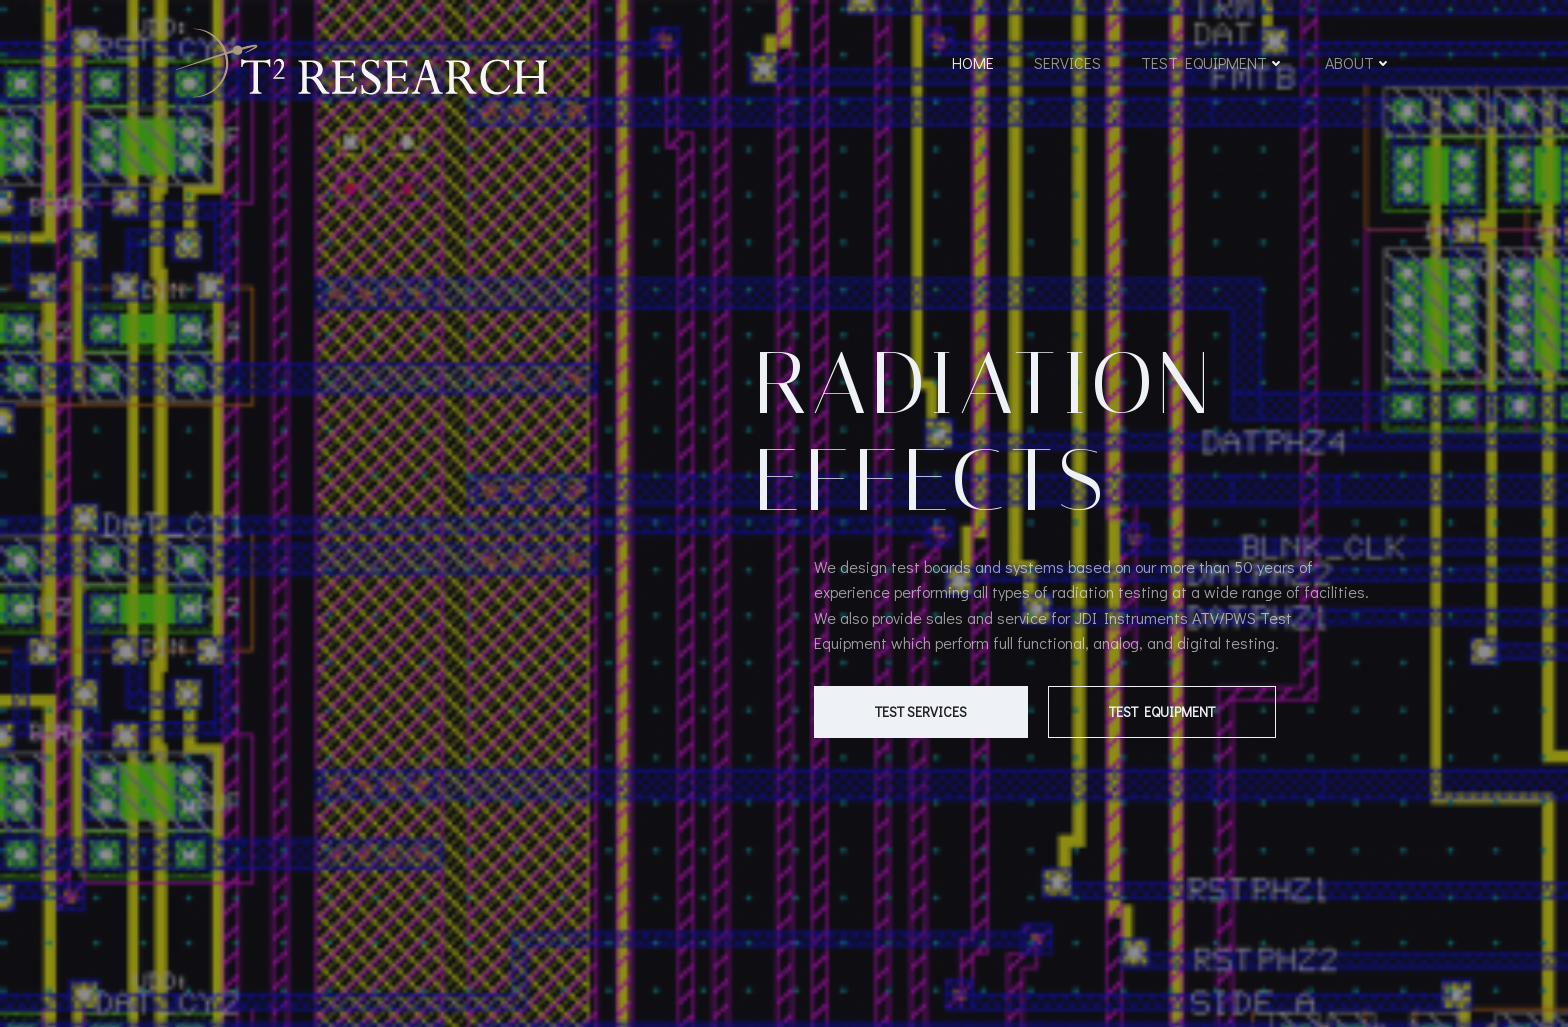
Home (973, 62)
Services (1067, 62)
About (1358, 62)
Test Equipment (1213, 62)
